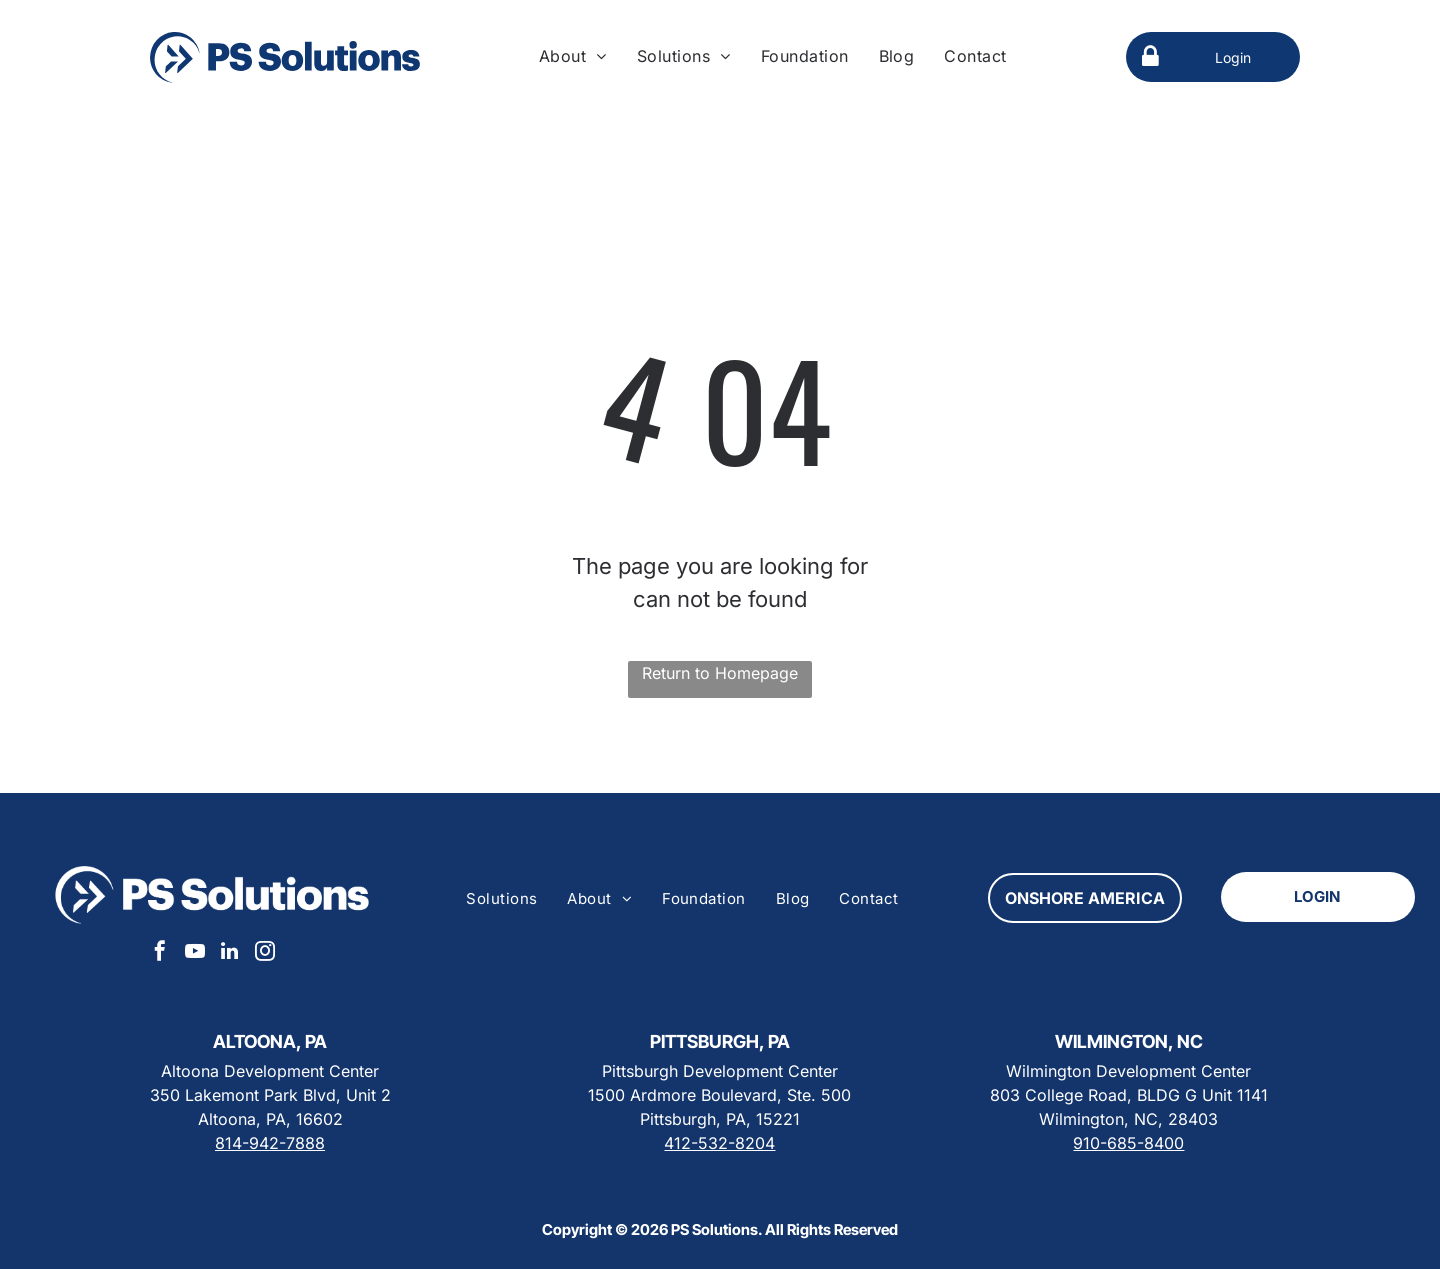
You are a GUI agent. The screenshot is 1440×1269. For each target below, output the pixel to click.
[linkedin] (230, 953)
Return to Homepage (720, 673)
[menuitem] (573, 56)
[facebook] (160, 953)
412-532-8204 (719, 1143)
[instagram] (265, 953)
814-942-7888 (270, 1143)
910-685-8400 (1128, 1143)
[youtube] (195, 953)
